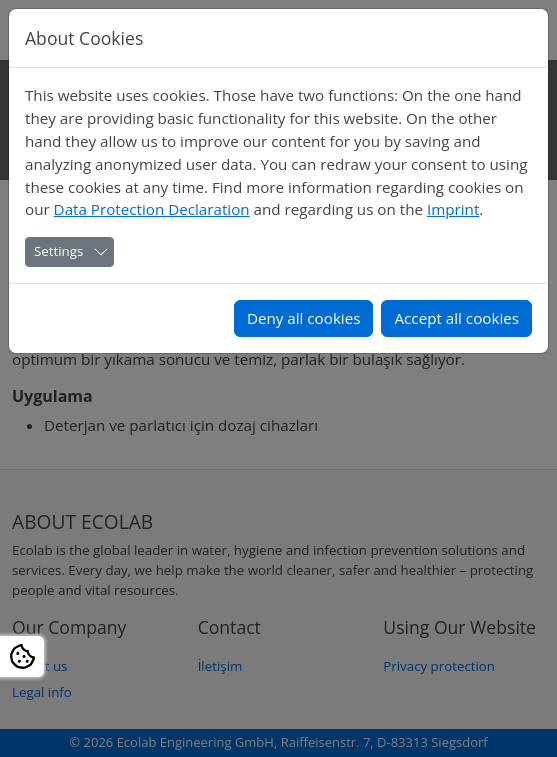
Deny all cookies (304, 318)
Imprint (453, 209)
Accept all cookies (456, 318)
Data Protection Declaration (152, 209)
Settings (58, 251)
